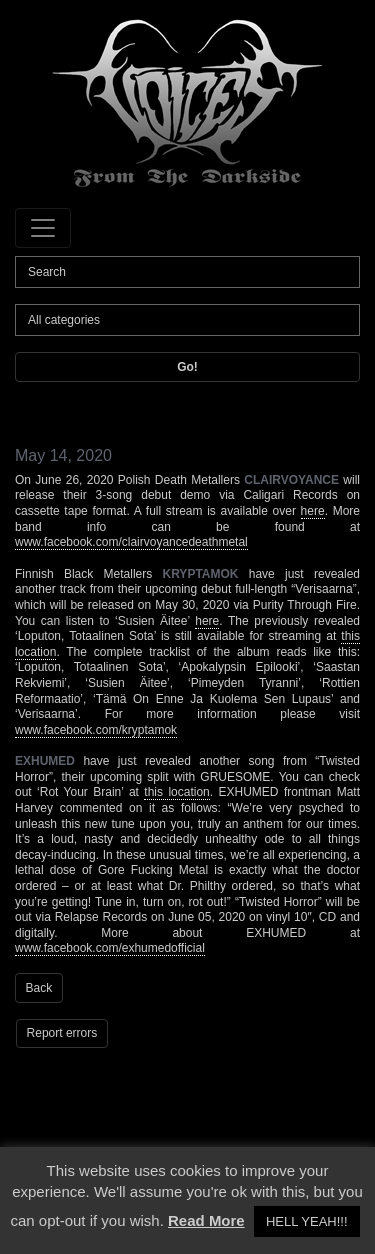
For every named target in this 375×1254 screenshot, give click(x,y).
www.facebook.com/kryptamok (96, 730)
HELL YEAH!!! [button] (307, 1221)
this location (176, 792)
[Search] (187, 272)
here (313, 511)
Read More (206, 1220)
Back (39, 988)
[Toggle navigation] (43, 228)
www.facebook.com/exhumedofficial (110, 948)
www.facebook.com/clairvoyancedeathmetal (131, 542)
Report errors (62, 1033)
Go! (187, 367)
